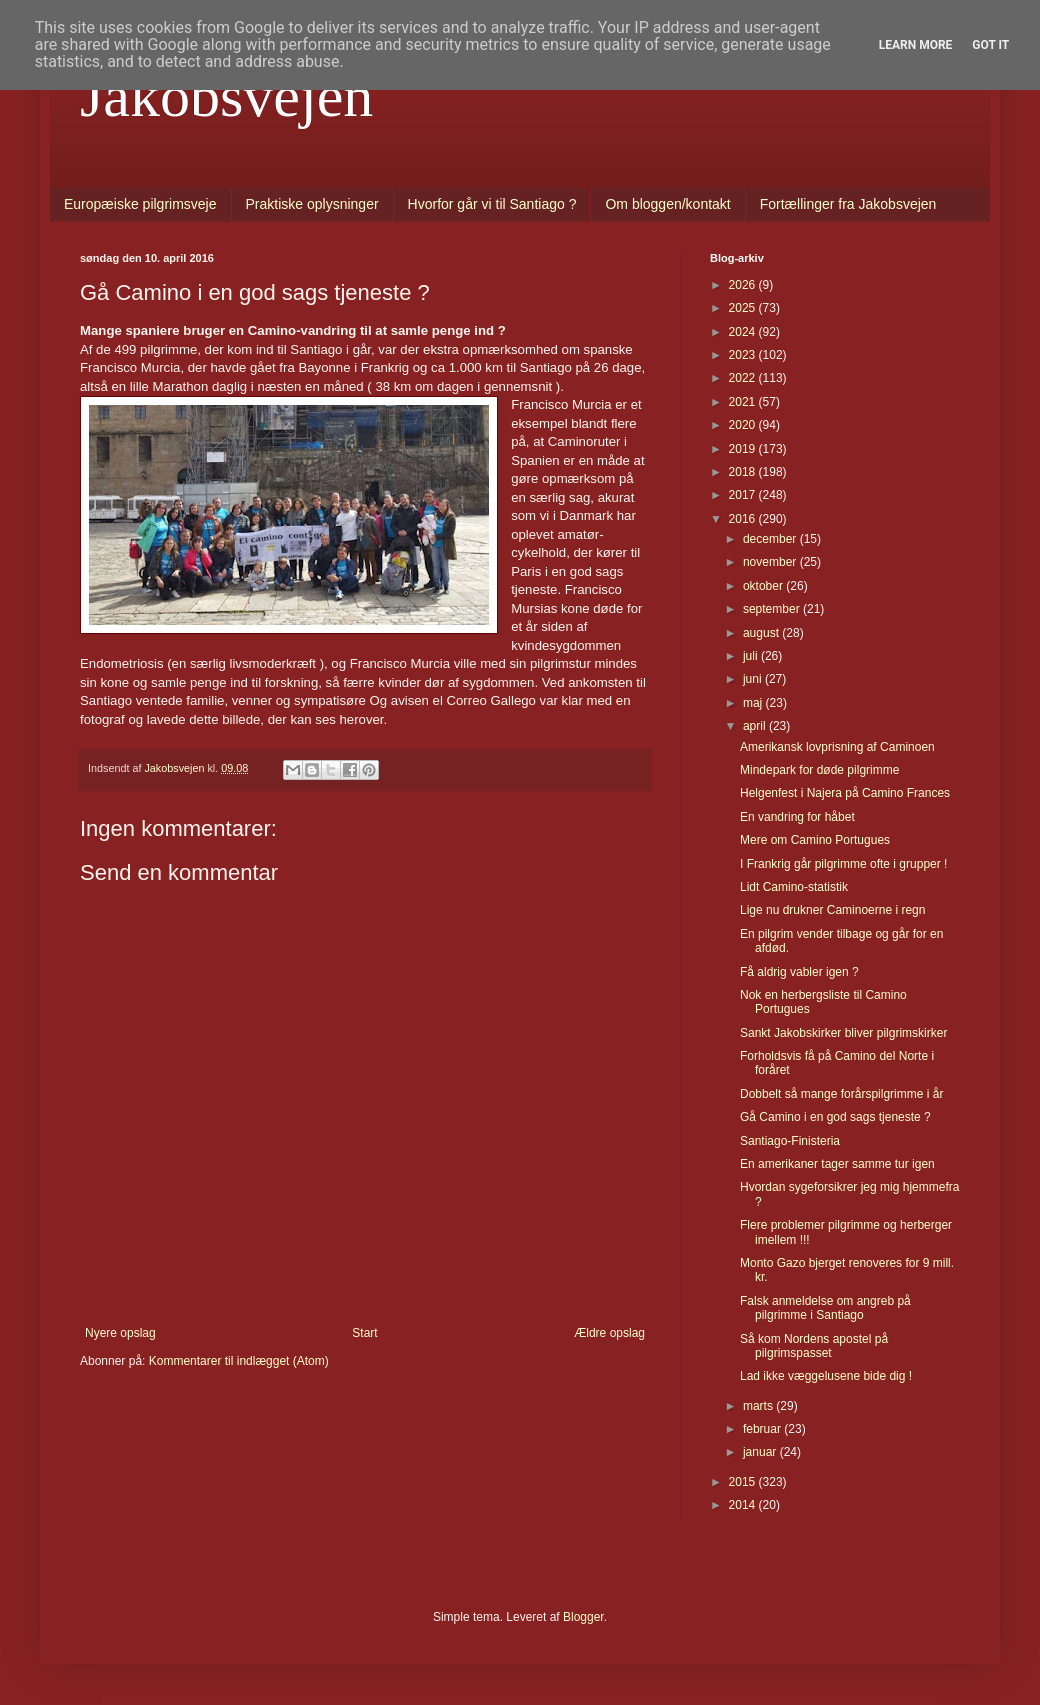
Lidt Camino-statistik (794, 887)
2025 (744, 308)
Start (364, 1333)
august (762, 633)
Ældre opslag (609, 1333)
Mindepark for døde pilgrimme (819, 770)
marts (759, 1406)
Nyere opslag (120, 1333)
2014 (744, 1505)
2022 (744, 378)
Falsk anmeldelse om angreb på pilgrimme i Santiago (825, 1308)
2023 (744, 355)
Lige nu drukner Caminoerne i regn (832, 910)
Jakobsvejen (226, 96)
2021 (744, 402)
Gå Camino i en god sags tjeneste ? (835, 1117)
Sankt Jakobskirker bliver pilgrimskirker (843, 1033)
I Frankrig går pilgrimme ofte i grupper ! (843, 864)
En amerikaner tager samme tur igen (837, 1164)
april (756, 726)
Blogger (583, 1617)
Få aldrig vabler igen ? (799, 972)
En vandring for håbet (797, 817)
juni (754, 679)
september (773, 609)
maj (754, 703)
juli (752, 656)
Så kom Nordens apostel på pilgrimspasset (814, 1346)
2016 (744, 519)
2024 (744, 332)
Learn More (916, 45)
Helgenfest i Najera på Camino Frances (845, 793)
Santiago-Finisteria (790, 1141)
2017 (744, 495)
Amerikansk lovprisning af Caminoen (837, 747)
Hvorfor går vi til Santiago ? (492, 204)
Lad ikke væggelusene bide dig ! (826, 1376)
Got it (990, 45)
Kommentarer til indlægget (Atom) (239, 1361)
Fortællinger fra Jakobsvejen (848, 204)
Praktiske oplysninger (312, 204)
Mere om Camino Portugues (815, 840)
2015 (744, 1482)
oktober (764, 586)
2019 (744, 449)
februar (763, 1429)
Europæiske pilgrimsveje (140, 204)
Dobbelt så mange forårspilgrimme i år (841, 1094)
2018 (744, 472)
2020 (744, 425)
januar (761, 1452)
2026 (744, 285)
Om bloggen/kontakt (667, 204)
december (771, 539)
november (771, 562)
